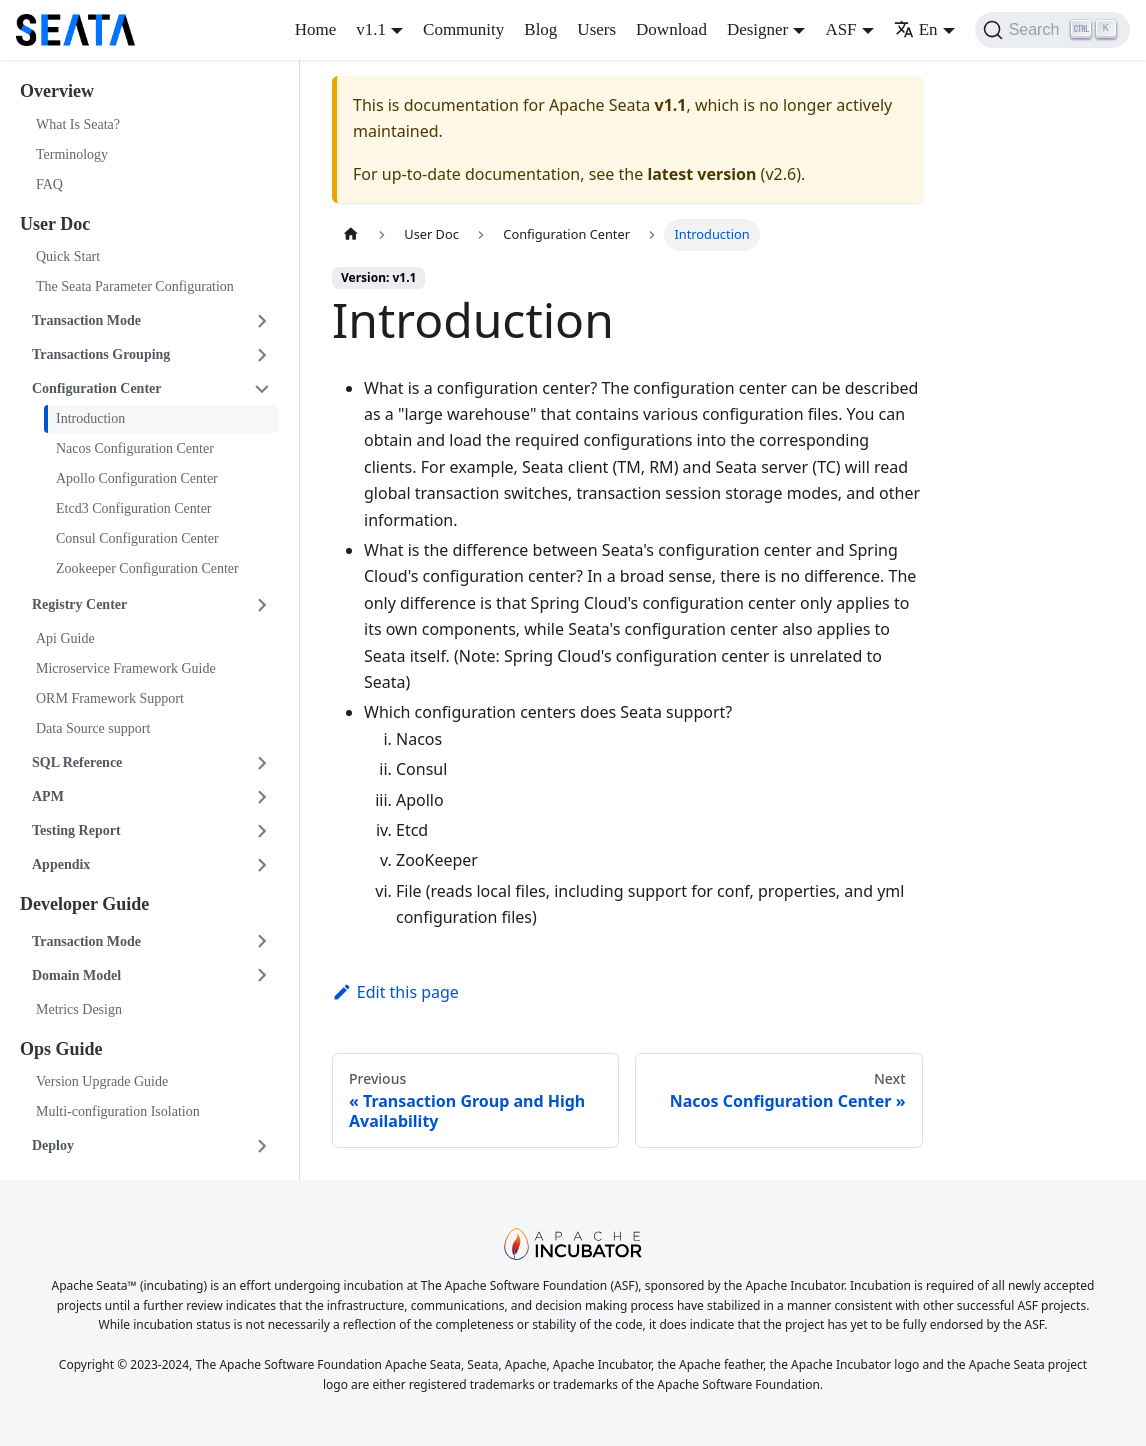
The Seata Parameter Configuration (135, 286)
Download (671, 29)
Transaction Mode (86, 320)
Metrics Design (79, 1009)
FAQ (49, 184)
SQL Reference (77, 762)
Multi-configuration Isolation (118, 1111)
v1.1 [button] (371, 29)
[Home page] (351, 234)
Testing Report (76, 830)
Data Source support (93, 728)
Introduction (90, 418)
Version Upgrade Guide (102, 1081)
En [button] (916, 29)
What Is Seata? (78, 124)
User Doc (55, 224)
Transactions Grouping (101, 354)
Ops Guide (61, 1049)
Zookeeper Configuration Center (147, 568)
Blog (540, 29)
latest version (701, 174)
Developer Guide (84, 904)
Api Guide (65, 638)
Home (316, 29)
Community (463, 29)
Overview (57, 91)
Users (596, 29)
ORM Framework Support (110, 698)
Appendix (61, 864)
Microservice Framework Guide (126, 668)
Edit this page (395, 992)
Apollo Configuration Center (137, 478)
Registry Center (79, 604)
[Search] (1052, 30)
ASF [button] (840, 29)
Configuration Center (97, 388)
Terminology (72, 154)
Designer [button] (757, 29)
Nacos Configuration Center (135, 448)
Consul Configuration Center (137, 538)
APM (48, 796)
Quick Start (68, 256)
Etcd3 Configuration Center (134, 508)
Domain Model (76, 975)
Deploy (53, 1145)
